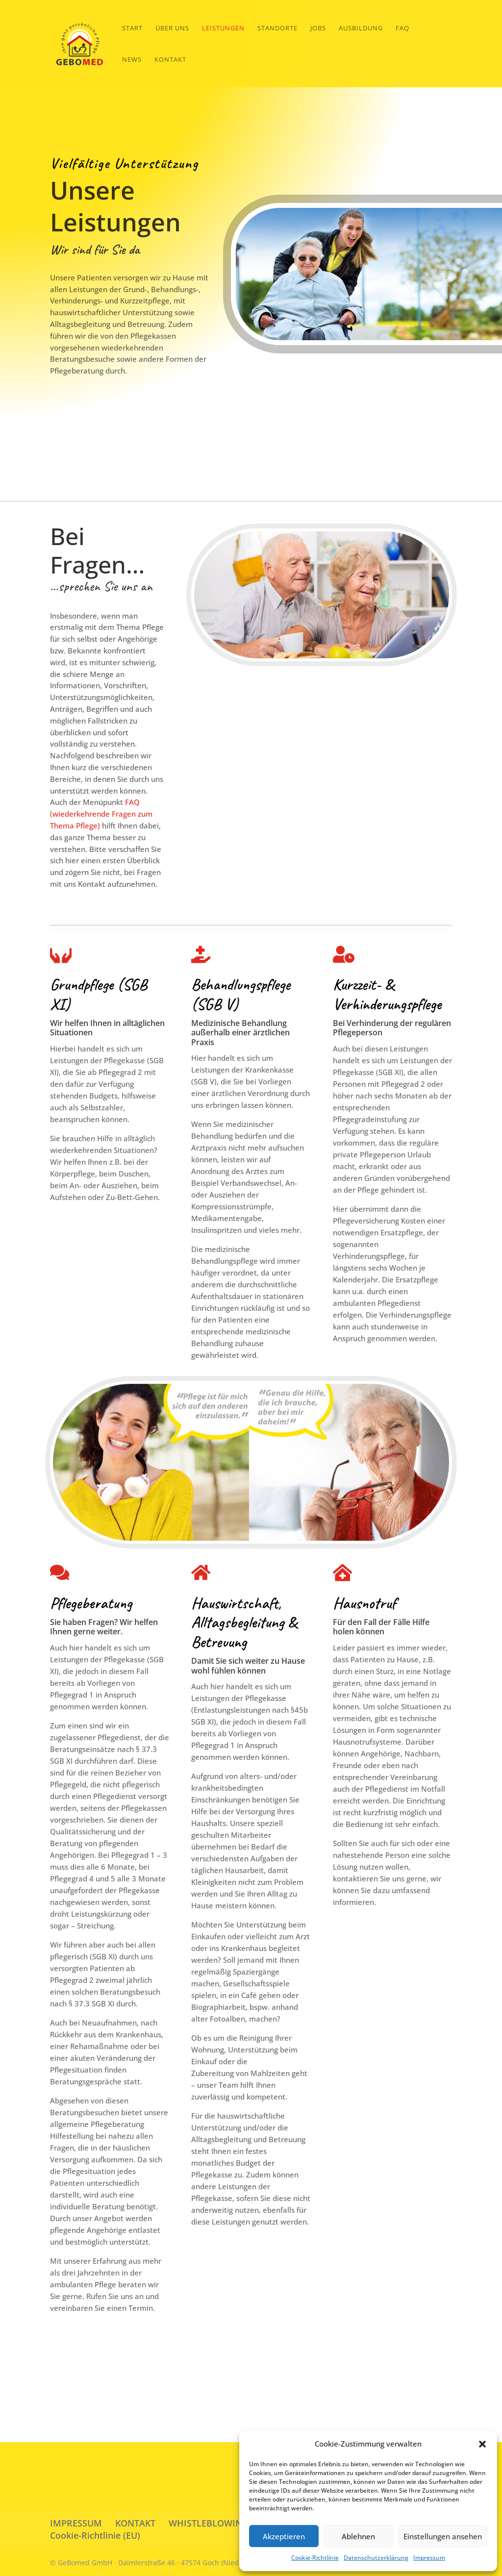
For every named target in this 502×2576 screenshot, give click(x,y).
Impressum (429, 2557)
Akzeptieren (284, 2536)
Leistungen (223, 28)
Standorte (277, 28)
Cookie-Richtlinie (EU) (95, 2535)
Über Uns (172, 28)
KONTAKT (135, 2523)
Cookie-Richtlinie (315, 2557)
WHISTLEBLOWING (209, 2523)
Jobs (318, 28)
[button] (482, 2444)
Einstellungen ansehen (442, 2536)
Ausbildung (361, 28)
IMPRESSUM (76, 2523)
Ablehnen (358, 2536)
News (132, 60)
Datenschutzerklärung (376, 2557)
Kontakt (170, 60)
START (132, 28)
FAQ (402, 28)
